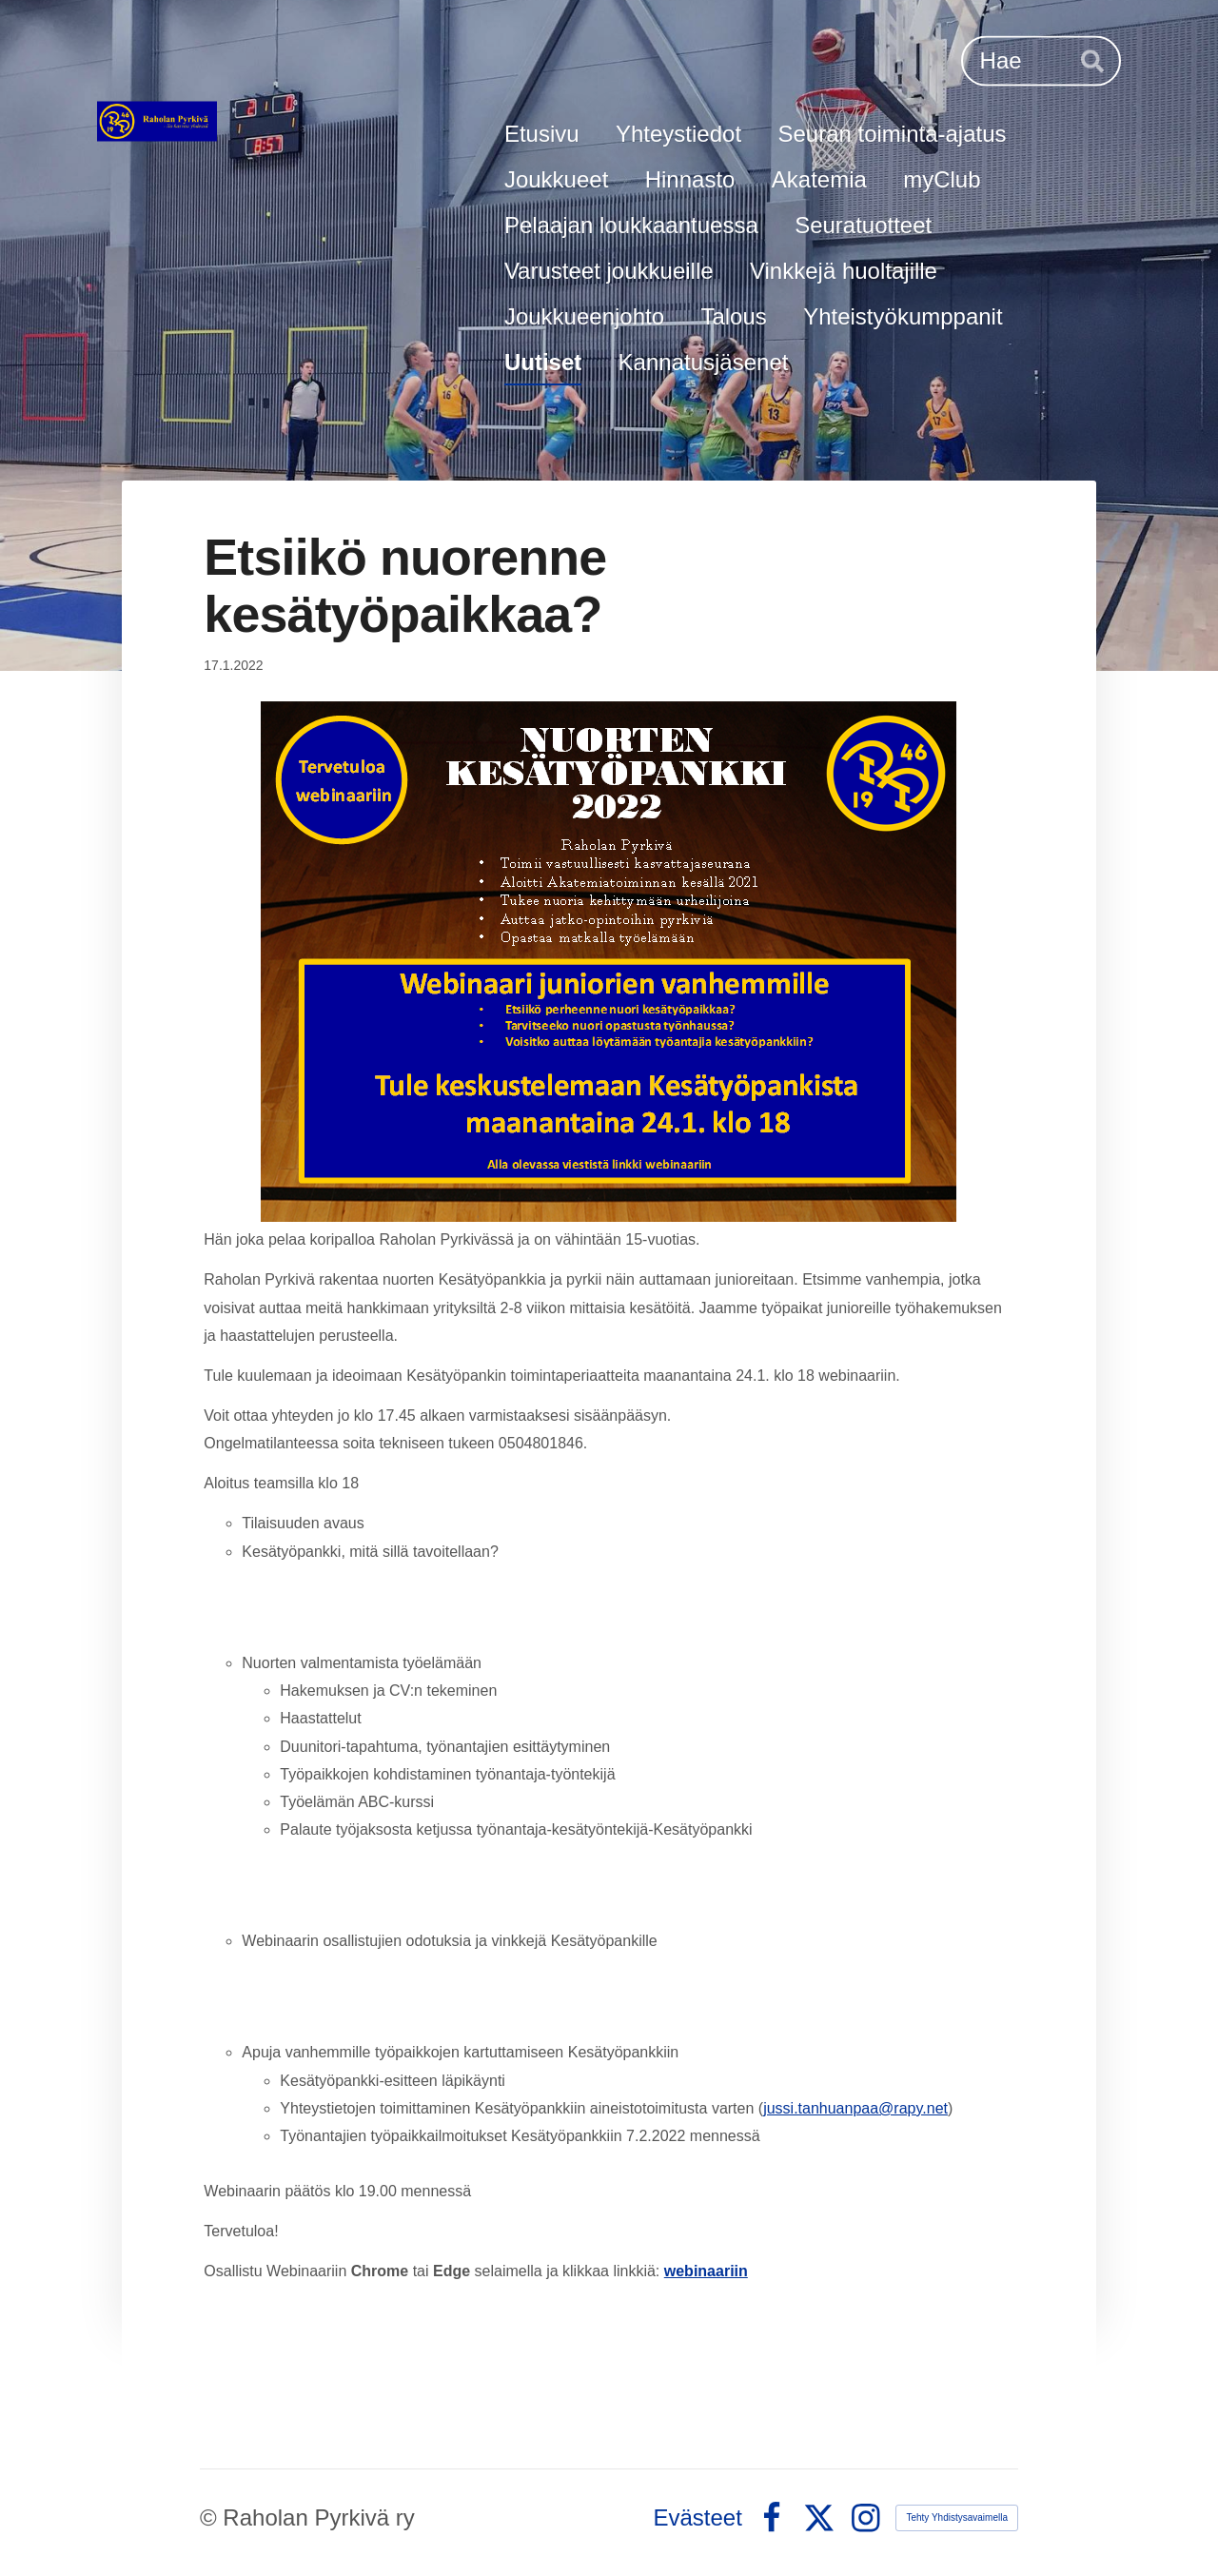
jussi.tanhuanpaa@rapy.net (855, 2108)
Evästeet (698, 2518)
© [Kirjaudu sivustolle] (211, 2517)
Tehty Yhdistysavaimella (957, 2517)
